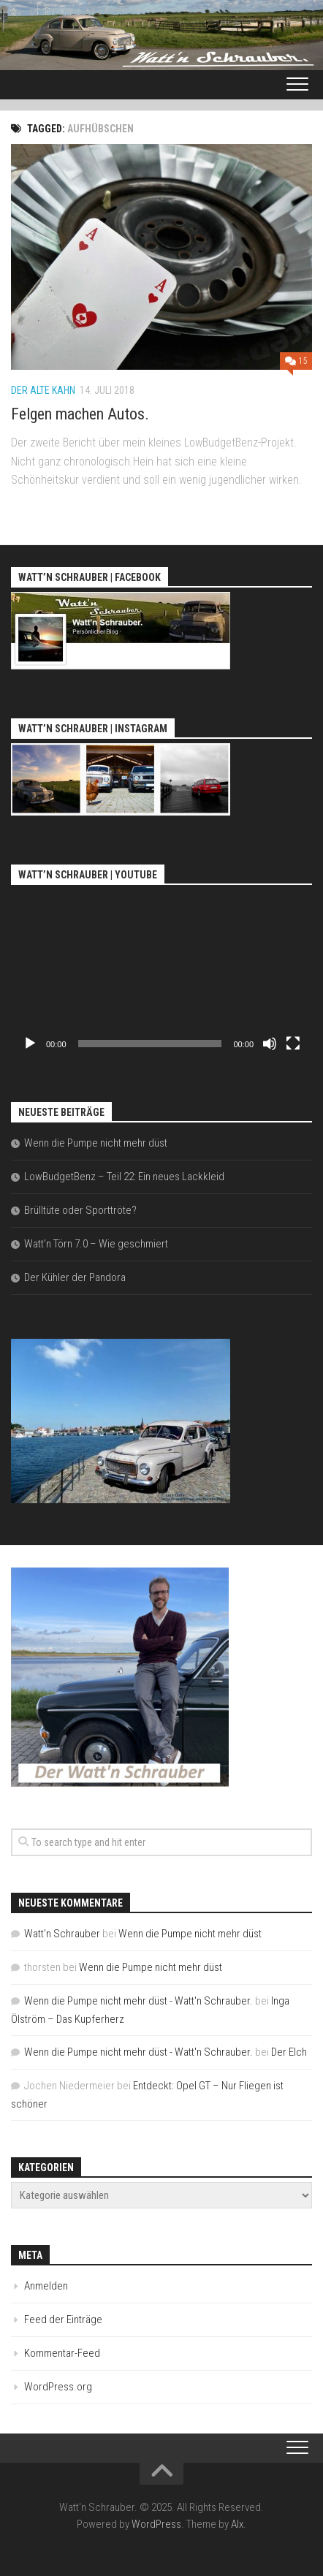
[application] (161, 974)
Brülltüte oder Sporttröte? (80, 1210)
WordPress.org (58, 2386)
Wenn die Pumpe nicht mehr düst (95, 1143)
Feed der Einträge (63, 2319)
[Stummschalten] (269, 1043)
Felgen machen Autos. (80, 414)
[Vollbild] (293, 1043)
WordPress (156, 2524)
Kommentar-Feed (62, 2353)
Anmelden (46, 2285)
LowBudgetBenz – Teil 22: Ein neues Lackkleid (124, 1176)
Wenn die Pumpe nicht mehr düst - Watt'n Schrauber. (138, 2000)
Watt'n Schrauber (62, 1933)
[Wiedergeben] (30, 1043)
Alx (237, 2524)
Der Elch (289, 2052)
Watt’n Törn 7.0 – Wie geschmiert (96, 1243)
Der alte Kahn (43, 390)
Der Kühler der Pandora (75, 1277)
